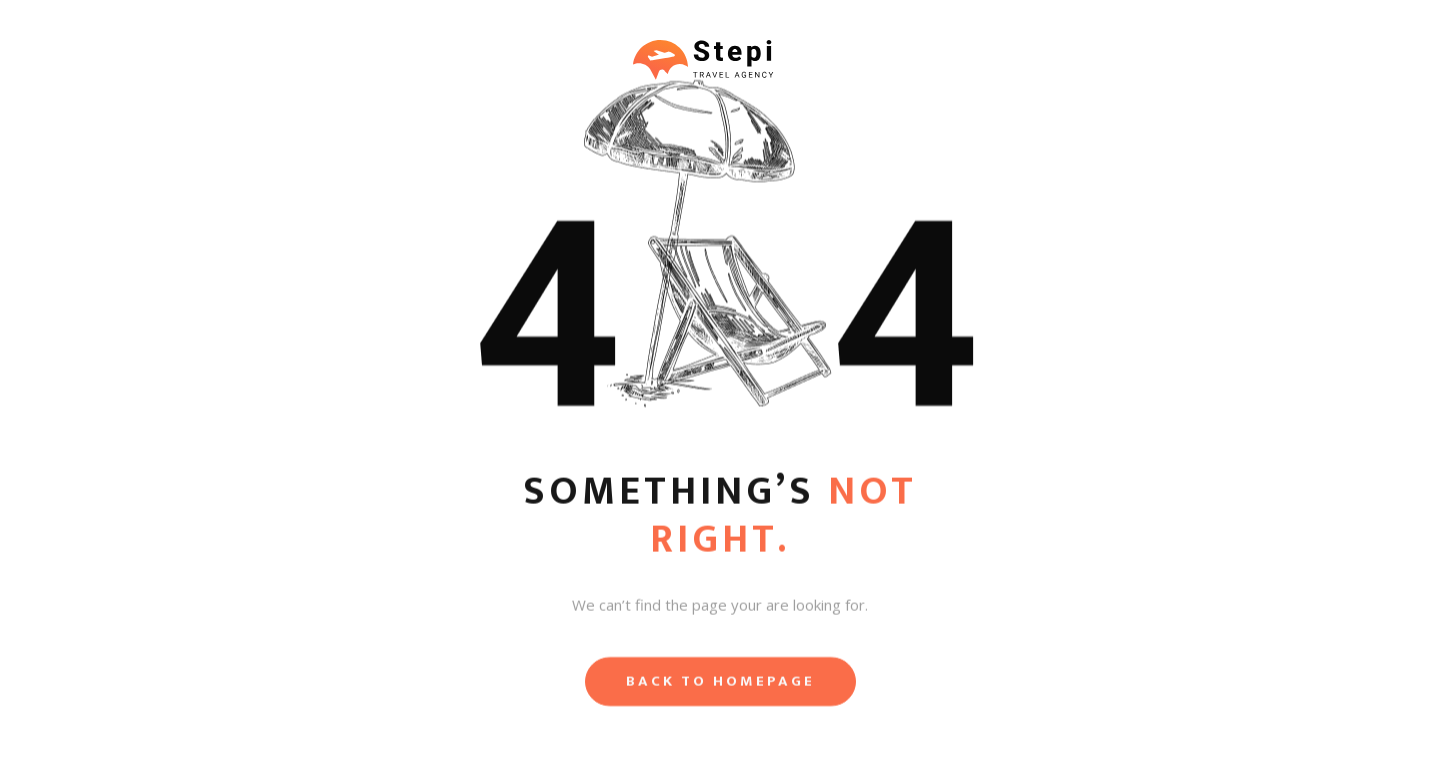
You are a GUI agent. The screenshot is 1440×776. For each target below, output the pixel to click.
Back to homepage (720, 684)
